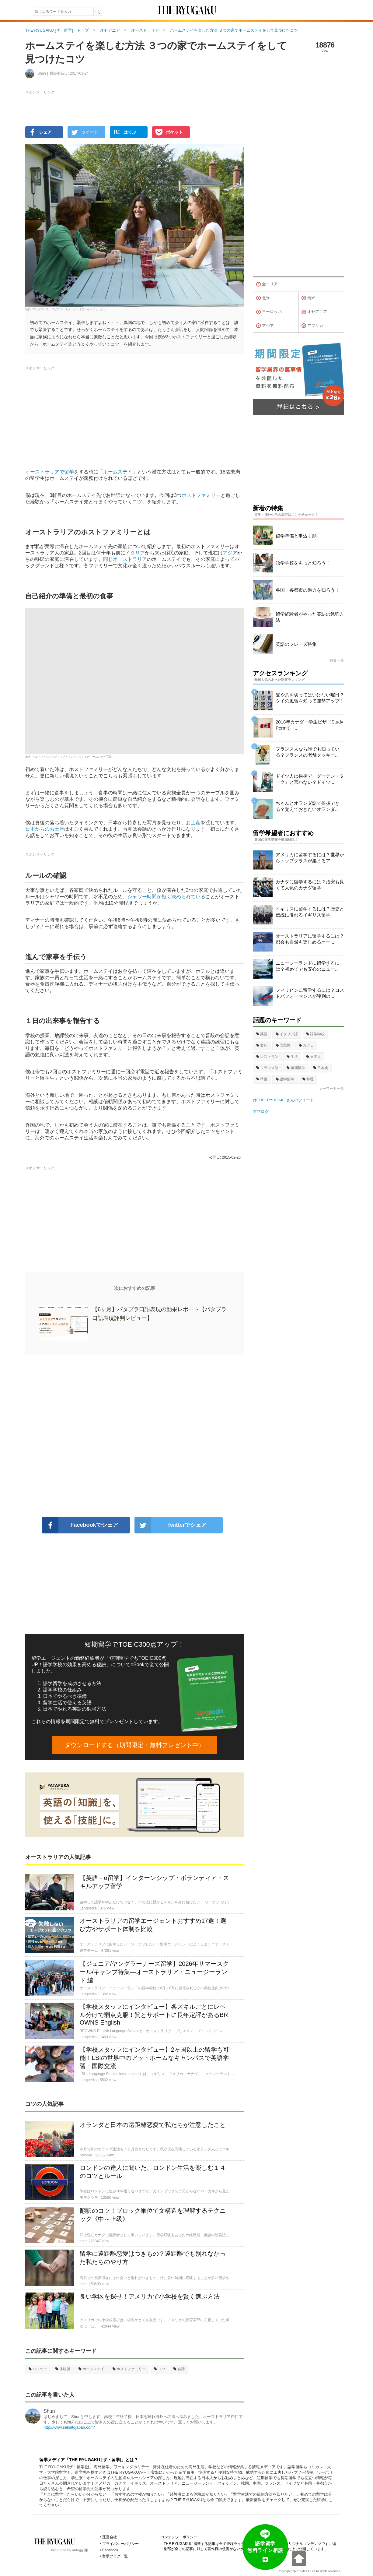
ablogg (80, 2550)
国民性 (283, 1045)
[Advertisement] (134, 1436)
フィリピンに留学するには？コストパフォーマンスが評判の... (310, 993)
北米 (263, 298)
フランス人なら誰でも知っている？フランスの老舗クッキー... (308, 752)
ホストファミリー (201, 495)
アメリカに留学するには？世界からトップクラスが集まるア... (310, 857)
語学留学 (285, 1079)
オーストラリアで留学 (49, 471)
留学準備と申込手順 (296, 535)
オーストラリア (130, 559)
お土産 (193, 822)
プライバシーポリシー (120, 2544)
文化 (261, 1045)
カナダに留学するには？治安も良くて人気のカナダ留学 (310, 884)
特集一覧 (336, 660)
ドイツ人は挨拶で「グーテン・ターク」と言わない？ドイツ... (310, 779)
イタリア (135, 552)
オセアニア (314, 312)
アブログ (261, 1111)
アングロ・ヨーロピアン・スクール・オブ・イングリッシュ (69, 309)
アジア (230, 552)
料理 (308, 1079)
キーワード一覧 (331, 1088)
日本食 (320, 1068)
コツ (159, 2369)
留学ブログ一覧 (115, 2556)
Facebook (110, 2550)
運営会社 (109, 2537)
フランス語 (267, 1068)
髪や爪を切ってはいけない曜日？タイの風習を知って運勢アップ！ (310, 697)
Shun (49, 2411)
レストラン (267, 1056)
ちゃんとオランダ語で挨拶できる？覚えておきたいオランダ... (308, 806)
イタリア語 (287, 1034)
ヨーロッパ (269, 312)
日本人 (313, 1056)
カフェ (306, 1045)
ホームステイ (117, 471)
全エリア (267, 284)
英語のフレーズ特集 (296, 644)
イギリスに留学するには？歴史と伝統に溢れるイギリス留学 (310, 911)
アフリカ (312, 326)
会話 (179, 2369)
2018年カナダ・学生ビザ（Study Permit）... (309, 724)
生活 (292, 1056)
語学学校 (315, 1034)
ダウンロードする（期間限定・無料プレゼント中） (134, 1745)
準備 (261, 1079)
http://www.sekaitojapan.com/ (69, 2427)
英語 (261, 1034)
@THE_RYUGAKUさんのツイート (283, 1100)
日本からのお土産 (44, 829)
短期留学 (296, 1068)
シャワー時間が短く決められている (166, 896)
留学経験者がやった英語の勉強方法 (310, 617)
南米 (308, 298)
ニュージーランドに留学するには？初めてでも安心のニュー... (308, 966)
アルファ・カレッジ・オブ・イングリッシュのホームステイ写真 (72, 756)
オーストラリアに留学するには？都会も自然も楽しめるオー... (310, 939)
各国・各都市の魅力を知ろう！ (308, 590)
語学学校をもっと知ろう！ (303, 562)
